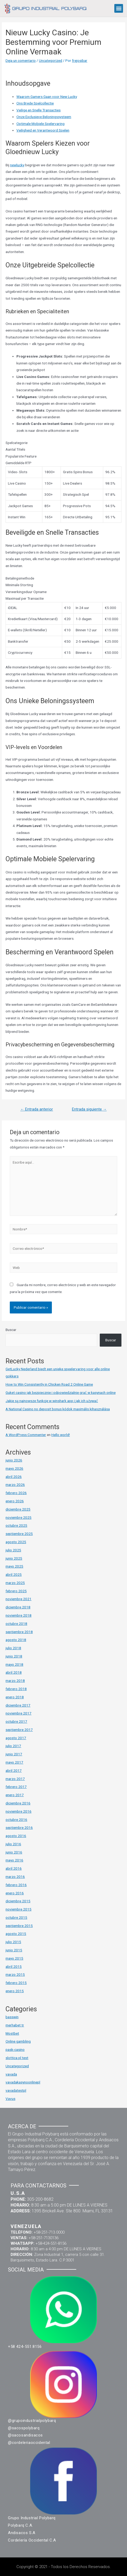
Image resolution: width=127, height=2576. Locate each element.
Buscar (11, 1330)
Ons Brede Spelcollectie (35, 103)
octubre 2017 (16, 1721)
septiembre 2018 (19, 1632)
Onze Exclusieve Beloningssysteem (43, 117)
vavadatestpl (16, 2090)
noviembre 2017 (18, 1713)
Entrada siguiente (89, 1109)
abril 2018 (14, 1672)
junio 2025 (14, 1558)
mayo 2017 (14, 1762)
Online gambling (18, 2041)
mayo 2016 (14, 1860)
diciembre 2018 (18, 1607)
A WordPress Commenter (26, 1435)
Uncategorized (50, 60)
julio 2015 (13, 1942)
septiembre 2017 (19, 1730)
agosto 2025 (16, 1542)
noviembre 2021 (18, 1599)
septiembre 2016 (19, 1827)
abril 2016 (14, 1868)
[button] (118, 8)
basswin (12, 2017)
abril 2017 (14, 1770)
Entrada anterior (36, 1109)
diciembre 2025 (18, 1509)
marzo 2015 (15, 1974)
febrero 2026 (16, 1493)
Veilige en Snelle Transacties (38, 110)
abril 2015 (14, 1966)
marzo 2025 (15, 1583)
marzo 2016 (15, 1876)
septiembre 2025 (19, 1533)
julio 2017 (13, 1746)
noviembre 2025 (18, 1517)
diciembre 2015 (18, 1901)
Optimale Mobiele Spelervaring (40, 123)
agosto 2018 (16, 1640)
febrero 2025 (16, 1591)
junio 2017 (14, 1754)
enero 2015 (15, 1991)
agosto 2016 (16, 1836)
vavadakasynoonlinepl (23, 2082)
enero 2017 (15, 1795)
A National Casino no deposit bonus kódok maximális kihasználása (58, 1409)
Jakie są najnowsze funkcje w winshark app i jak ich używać (52, 1401)
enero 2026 (15, 1501)
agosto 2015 (16, 1933)
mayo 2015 (14, 1958)
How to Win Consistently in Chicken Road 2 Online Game (49, 1384)
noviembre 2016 (18, 1811)
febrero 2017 (16, 1787)
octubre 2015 (16, 1917)
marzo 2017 (15, 1779)
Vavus (10, 2098)
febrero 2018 (16, 1689)
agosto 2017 (16, 1738)
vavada (11, 2074)
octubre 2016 (16, 1819)
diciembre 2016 (18, 1803)
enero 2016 (15, 1893)
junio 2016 (14, 1852)
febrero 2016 (16, 1885)
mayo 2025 (14, 1566)
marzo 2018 (15, 1680)
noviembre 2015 (18, 1909)
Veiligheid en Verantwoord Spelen (42, 130)
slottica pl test (17, 2058)
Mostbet (12, 2033)
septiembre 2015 (19, 1926)
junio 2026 (14, 1460)
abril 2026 (14, 1476)
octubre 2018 (16, 1623)
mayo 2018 (14, 1664)
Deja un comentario (21, 60)
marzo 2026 (15, 1484)
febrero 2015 (16, 1983)
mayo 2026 (14, 1468)
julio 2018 (13, 1648)
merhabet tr (15, 2025)
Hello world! (60, 1435)
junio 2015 (14, 1950)
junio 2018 (14, 1656)
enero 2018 (15, 1697)
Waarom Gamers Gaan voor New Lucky (46, 96)
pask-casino (15, 2049)
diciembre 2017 (18, 1705)
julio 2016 (13, 1844)
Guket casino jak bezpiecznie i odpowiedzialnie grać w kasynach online (61, 1392)
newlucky (17, 165)
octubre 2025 (16, 1525)
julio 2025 (13, 1550)
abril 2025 (14, 1574)
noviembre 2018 (18, 1615)
